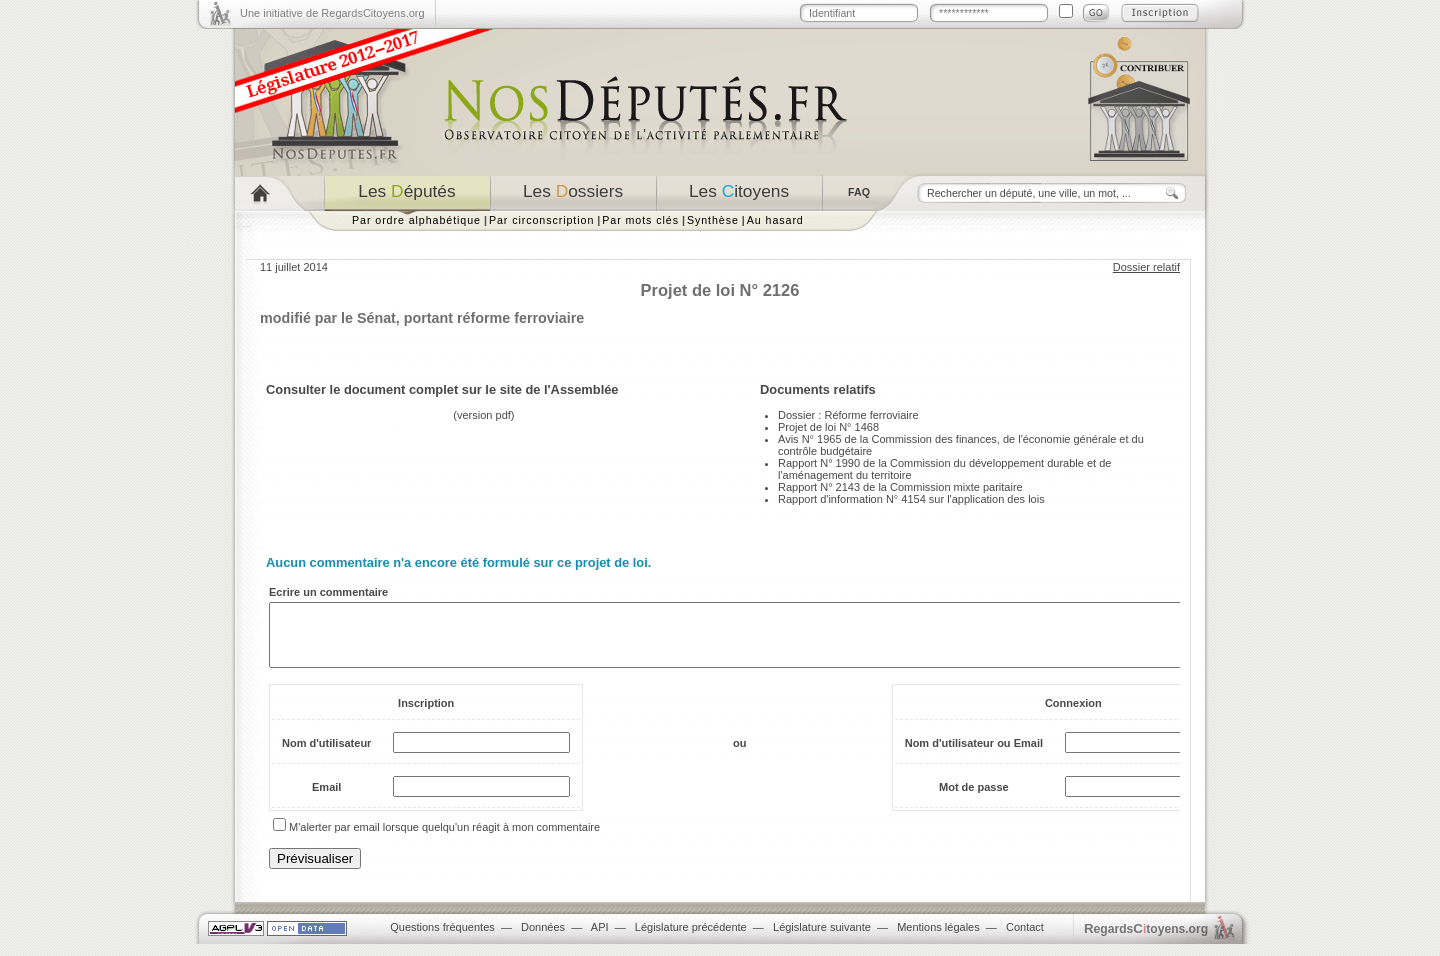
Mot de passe (974, 799)
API (600, 939)
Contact (1025, 939)
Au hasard (775, 220)
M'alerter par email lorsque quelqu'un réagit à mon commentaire (444, 839)
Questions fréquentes (442, 939)
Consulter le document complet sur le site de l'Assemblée (442, 389)
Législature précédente (691, 939)
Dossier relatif (1146, 267)
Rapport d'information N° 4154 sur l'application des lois (911, 499)
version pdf (484, 415)
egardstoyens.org (1146, 940)
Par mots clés (640, 220)
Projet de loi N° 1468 (828, 427)
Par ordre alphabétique (416, 220)
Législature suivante (822, 939)
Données (543, 939)
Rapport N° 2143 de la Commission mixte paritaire (900, 487)
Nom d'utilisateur (326, 755)
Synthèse (713, 220)
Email (326, 799)
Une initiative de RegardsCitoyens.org (332, 13)
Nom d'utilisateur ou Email (974, 755)
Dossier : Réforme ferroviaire (848, 415)
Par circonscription (541, 220)
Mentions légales (938, 939)
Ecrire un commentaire (328, 592)
